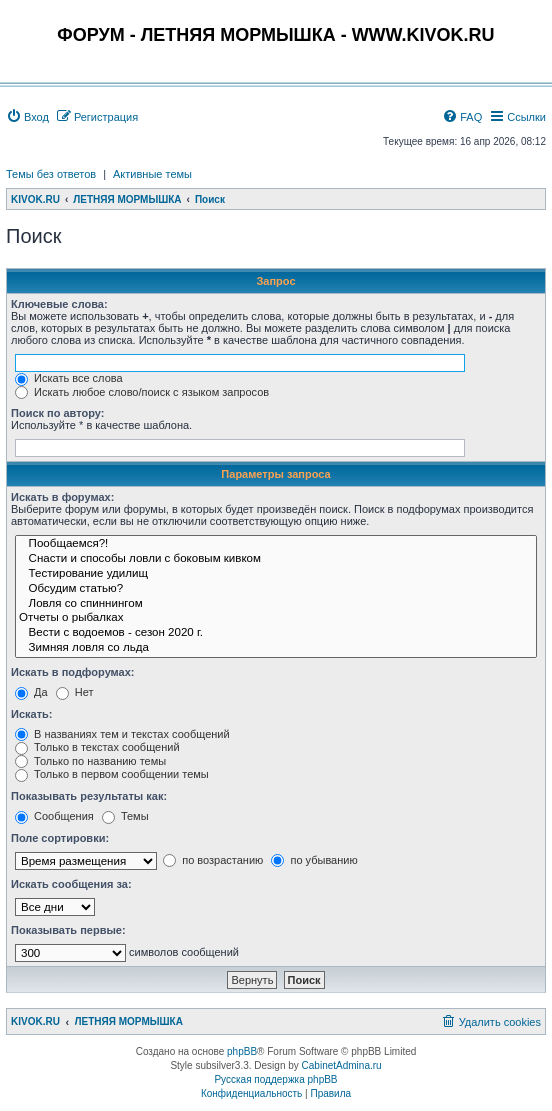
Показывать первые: (68, 930)
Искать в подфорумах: (73, 672)
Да (31, 692)
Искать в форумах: (62, 497)
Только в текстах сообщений (97, 747)
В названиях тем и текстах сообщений (122, 734)
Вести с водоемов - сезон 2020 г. (276, 633)
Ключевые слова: (59, 304)
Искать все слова (69, 378)
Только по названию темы (90, 761)
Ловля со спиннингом (276, 604)
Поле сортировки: (60, 838)
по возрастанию (213, 860)
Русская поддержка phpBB (275, 1079)
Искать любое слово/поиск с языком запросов (142, 392)
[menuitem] (27, 117)
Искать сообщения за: (71, 884)
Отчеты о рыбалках (276, 618)
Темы (125, 816)
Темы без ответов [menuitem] (51, 174)
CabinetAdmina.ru (342, 1065)
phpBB (242, 1051)
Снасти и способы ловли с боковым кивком (276, 559)
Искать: (31, 714)
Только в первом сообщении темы (112, 774)
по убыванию (314, 860)
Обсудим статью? (276, 589)
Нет (75, 692)
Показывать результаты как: (89, 796)
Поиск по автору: (57, 413)
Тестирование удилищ (276, 574)
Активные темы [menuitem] (152, 174)
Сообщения (54, 816)
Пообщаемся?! (276, 544)
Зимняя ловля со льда (276, 648)
